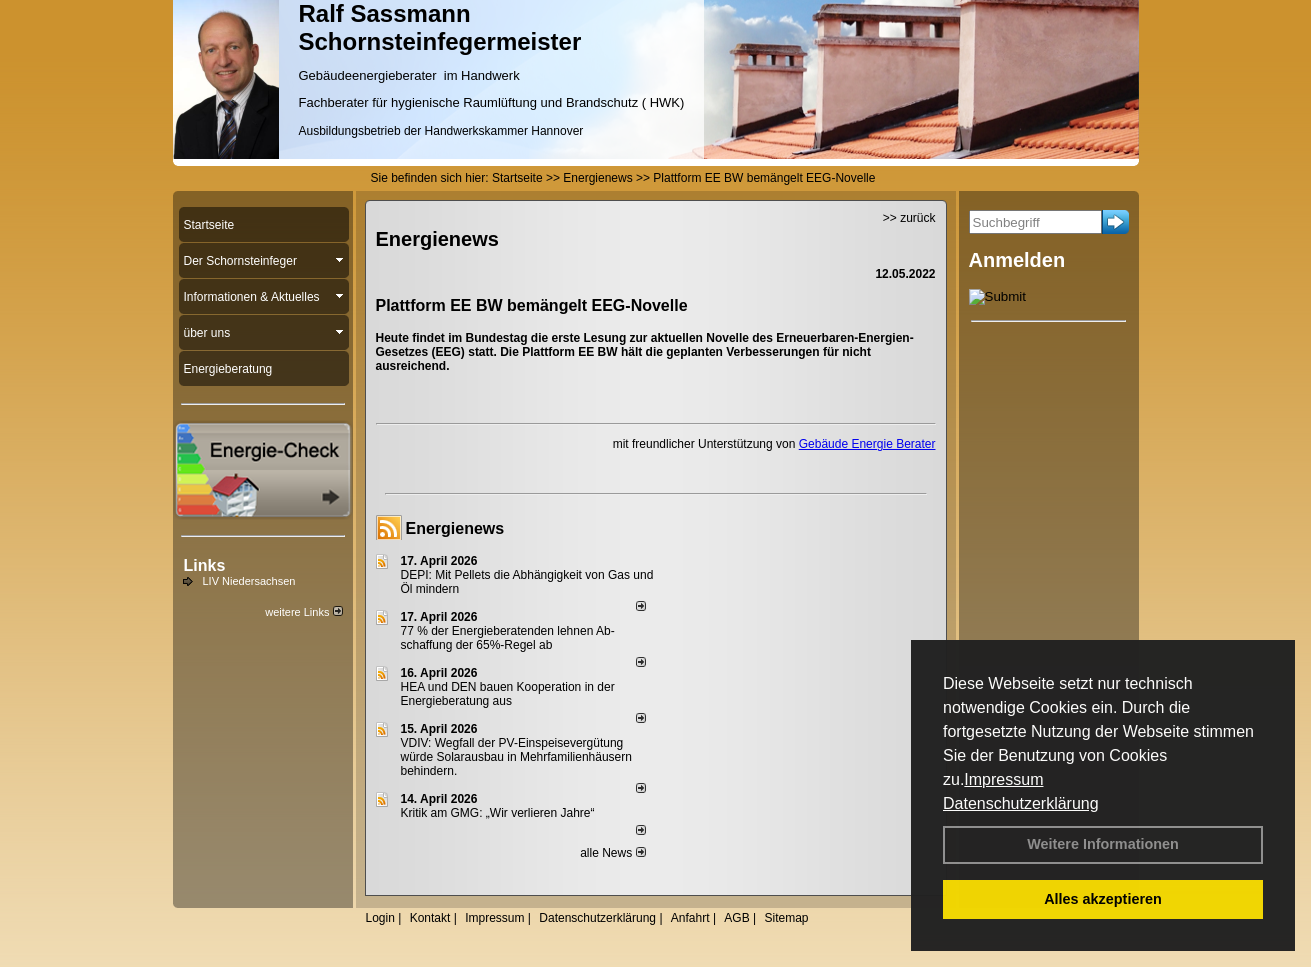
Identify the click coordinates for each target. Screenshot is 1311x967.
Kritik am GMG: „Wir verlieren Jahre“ (498, 813)
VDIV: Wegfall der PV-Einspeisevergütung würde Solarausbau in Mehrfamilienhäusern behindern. (516, 757)
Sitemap (786, 918)
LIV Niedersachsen (249, 581)
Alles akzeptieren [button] (1103, 899)
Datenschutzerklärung (1021, 803)
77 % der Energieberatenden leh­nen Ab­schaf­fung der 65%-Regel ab (508, 638)
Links (205, 565)
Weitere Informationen (1103, 844)
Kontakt (430, 918)
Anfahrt (690, 918)
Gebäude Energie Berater (867, 444)
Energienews (455, 528)
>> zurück (909, 218)
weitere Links (303, 612)
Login (380, 918)
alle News (612, 853)
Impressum (1003, 779)
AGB (736, 918)
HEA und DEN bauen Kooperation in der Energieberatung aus (508, 694)
